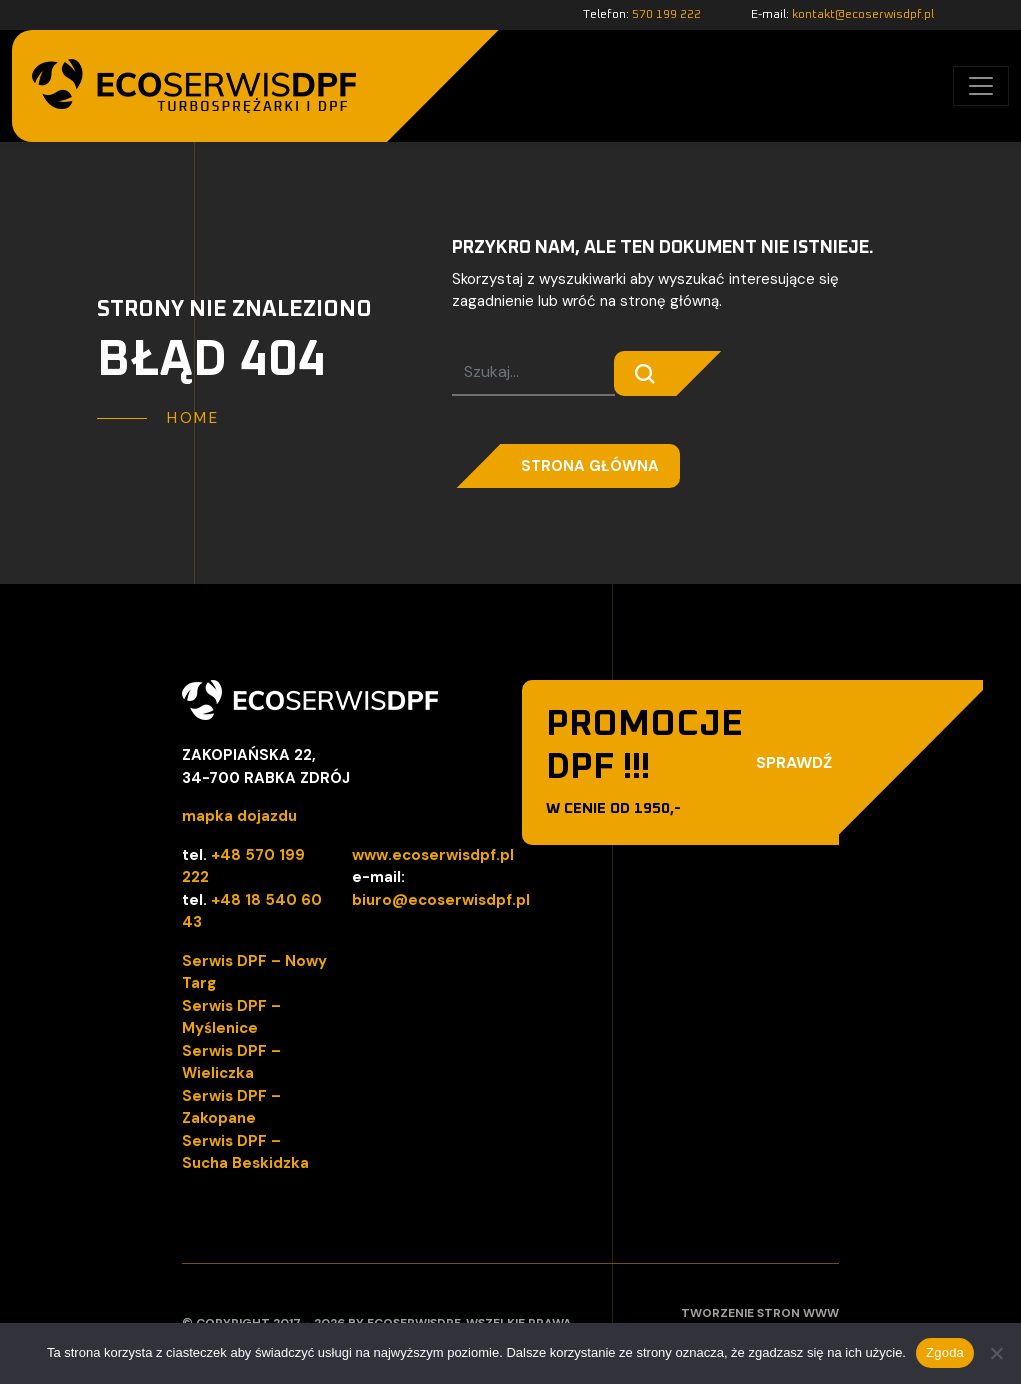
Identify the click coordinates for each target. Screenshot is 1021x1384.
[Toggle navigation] (981, 86)
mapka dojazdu (239, 816)
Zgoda (945, 1352)
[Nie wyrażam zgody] (996, 1353)
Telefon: (642, 15)
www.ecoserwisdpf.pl (433, 855)
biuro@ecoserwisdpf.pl (441, 900)
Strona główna (590, 466)
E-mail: (842, 15)
